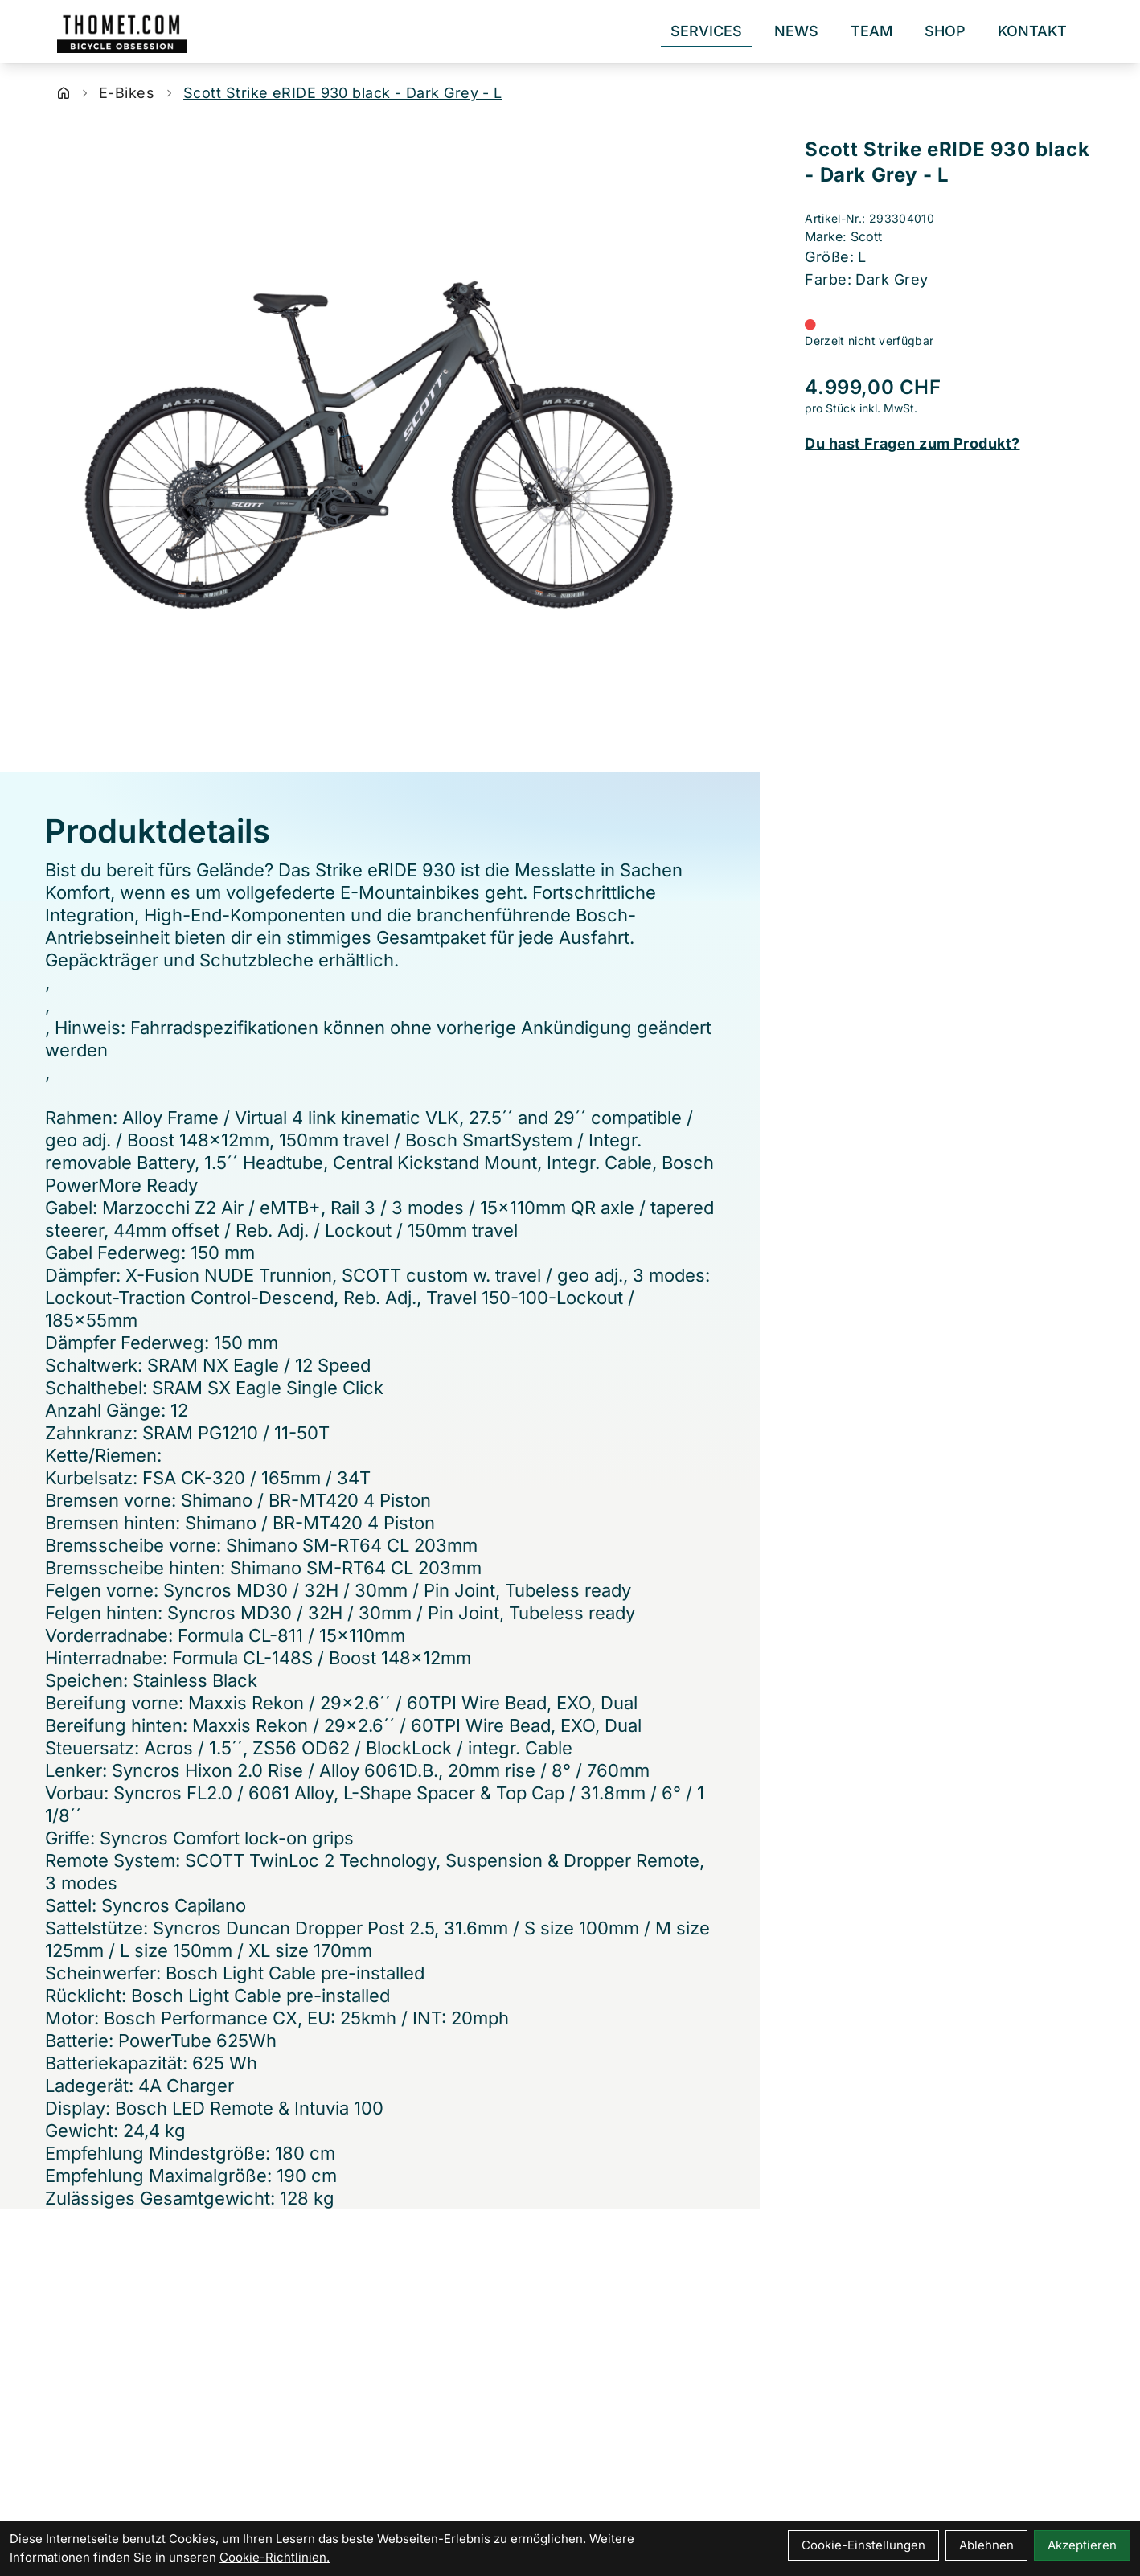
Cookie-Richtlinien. (274, 2557)
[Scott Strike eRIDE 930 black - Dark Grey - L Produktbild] (380, 444)
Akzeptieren (1082, 2545)
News (796, 31)
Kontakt (1032, 31)
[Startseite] (63, 93)
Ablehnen (986, 2545)
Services (706, 31)
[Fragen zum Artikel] (950, 444)
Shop (945, 31)
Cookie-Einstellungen (863, 2545)
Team (871, 31)
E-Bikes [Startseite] (126, 92)
